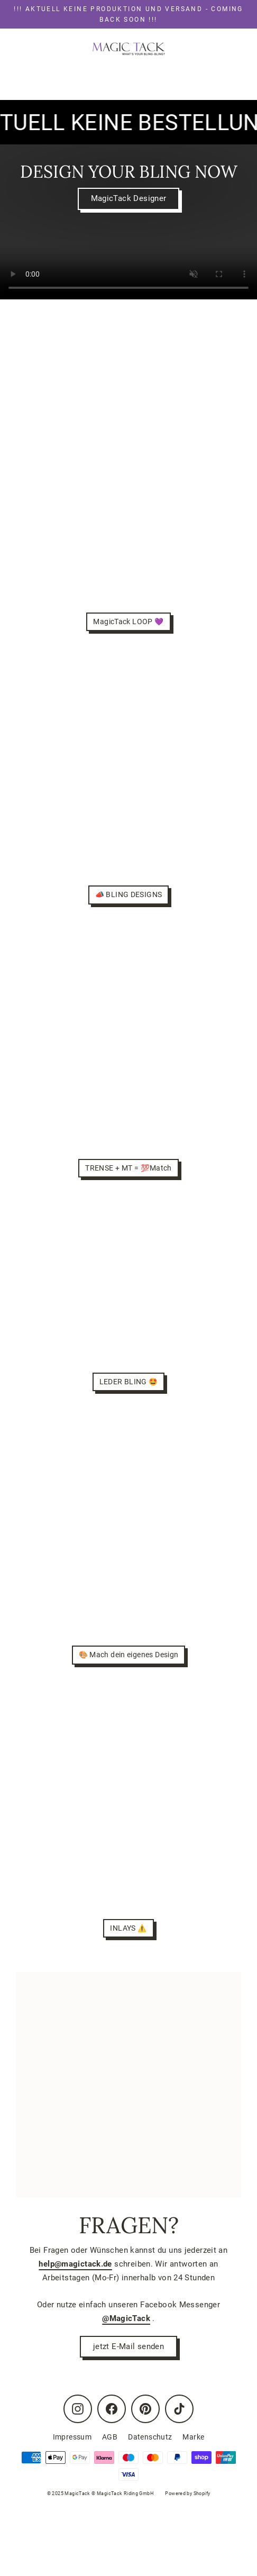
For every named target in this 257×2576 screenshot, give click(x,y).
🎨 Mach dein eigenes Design (129, 1654)
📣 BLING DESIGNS (128, 894)
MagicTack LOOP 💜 (128, 621)
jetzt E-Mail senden (128, 2346)
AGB (109, 2437)
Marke (193, 2437)
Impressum (72, 2437)
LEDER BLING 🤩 (128, 1381)
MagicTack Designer (129, 198)
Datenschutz (150, 2437)
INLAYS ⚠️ (128, 1928)
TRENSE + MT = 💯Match (128, 1168)
